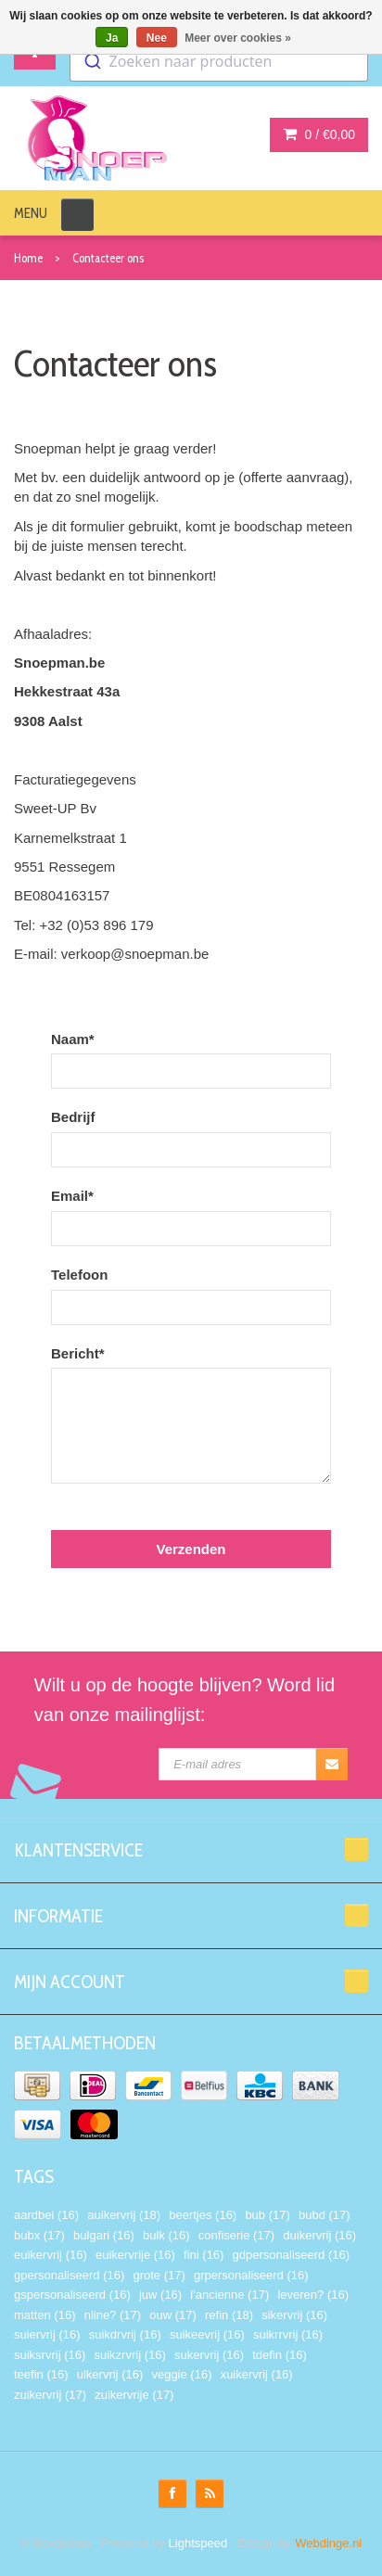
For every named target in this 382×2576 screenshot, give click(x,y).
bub (267, 2215)
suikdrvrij (125, 2334)
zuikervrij (50, 2395)
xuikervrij (257, 2374)
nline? (112, 2315)
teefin (41, 2374)
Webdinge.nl (328, 2543)
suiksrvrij (49, 2355)
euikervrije (135, 2255)
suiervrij (47, 2334)
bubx (39, 2235)
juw (160, 2295)
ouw (173, 2315)
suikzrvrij (129, 2355)
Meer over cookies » (238, 38)
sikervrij (294, 2315)
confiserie (236, 2235)
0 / (319, 134)
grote (159, 2275)
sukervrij (209, 2355)
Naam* (73, 1039)
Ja (112, 38)
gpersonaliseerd (69, 2275)
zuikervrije (134, 2395)
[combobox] (219, 61)
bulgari (103, 2235)
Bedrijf (73, 1117)
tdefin (279, 2355)
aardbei (46, 2215)
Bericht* (78, 1353)
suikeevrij (207, 2334)
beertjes (202, 2215)
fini (203, 2255)
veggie (181, 2374)
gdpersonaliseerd (291, 2255)
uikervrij (110, 2374)
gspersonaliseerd (72, 2295)
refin (229, 2315)
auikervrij (123, 2215)
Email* (72, 1196)
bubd (324, 2215)
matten (44, 2315)
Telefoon (79, 1274)
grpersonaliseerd (251, 2275)
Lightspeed (198, 2543)
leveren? (313, 2295)
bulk (166, 2235)
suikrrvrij (288, 2334)
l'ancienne (229, 2295)
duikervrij (319, 2235)
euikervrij (50, 2255)
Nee (156, 38)
